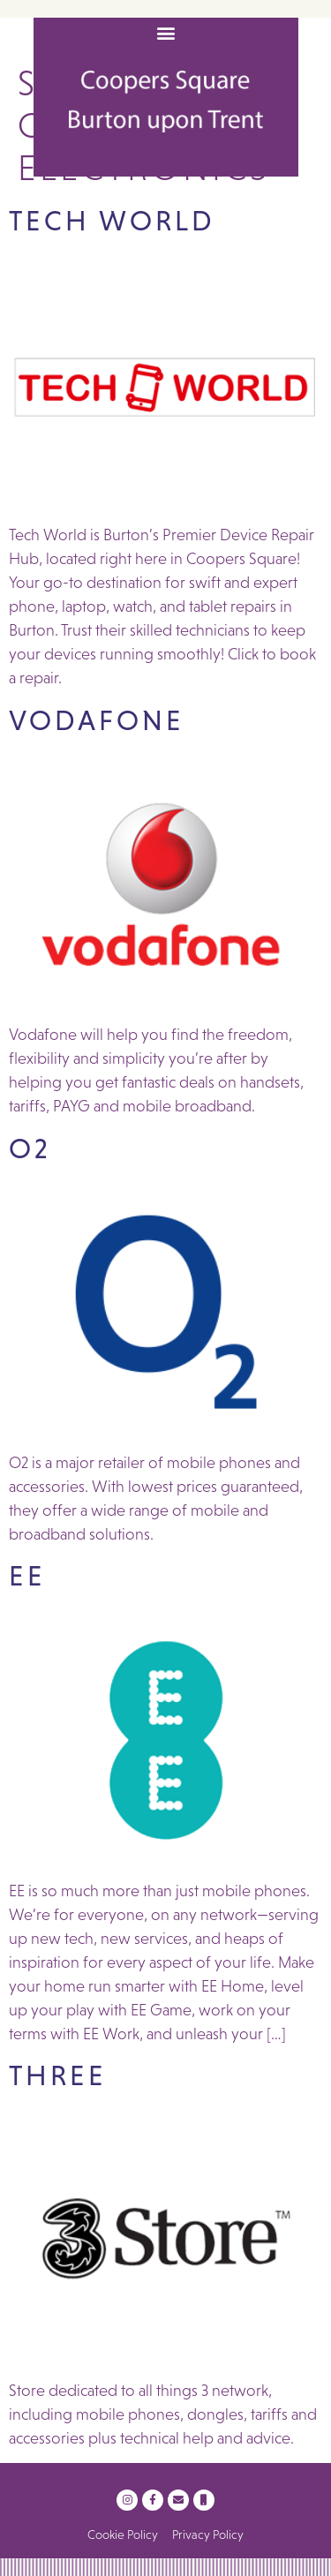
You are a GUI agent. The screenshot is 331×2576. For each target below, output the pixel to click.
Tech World (112, 221)
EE (27, 1576)
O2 (30, 1148)
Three (58, 2075)
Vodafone (96, 720)
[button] (165, 32)
